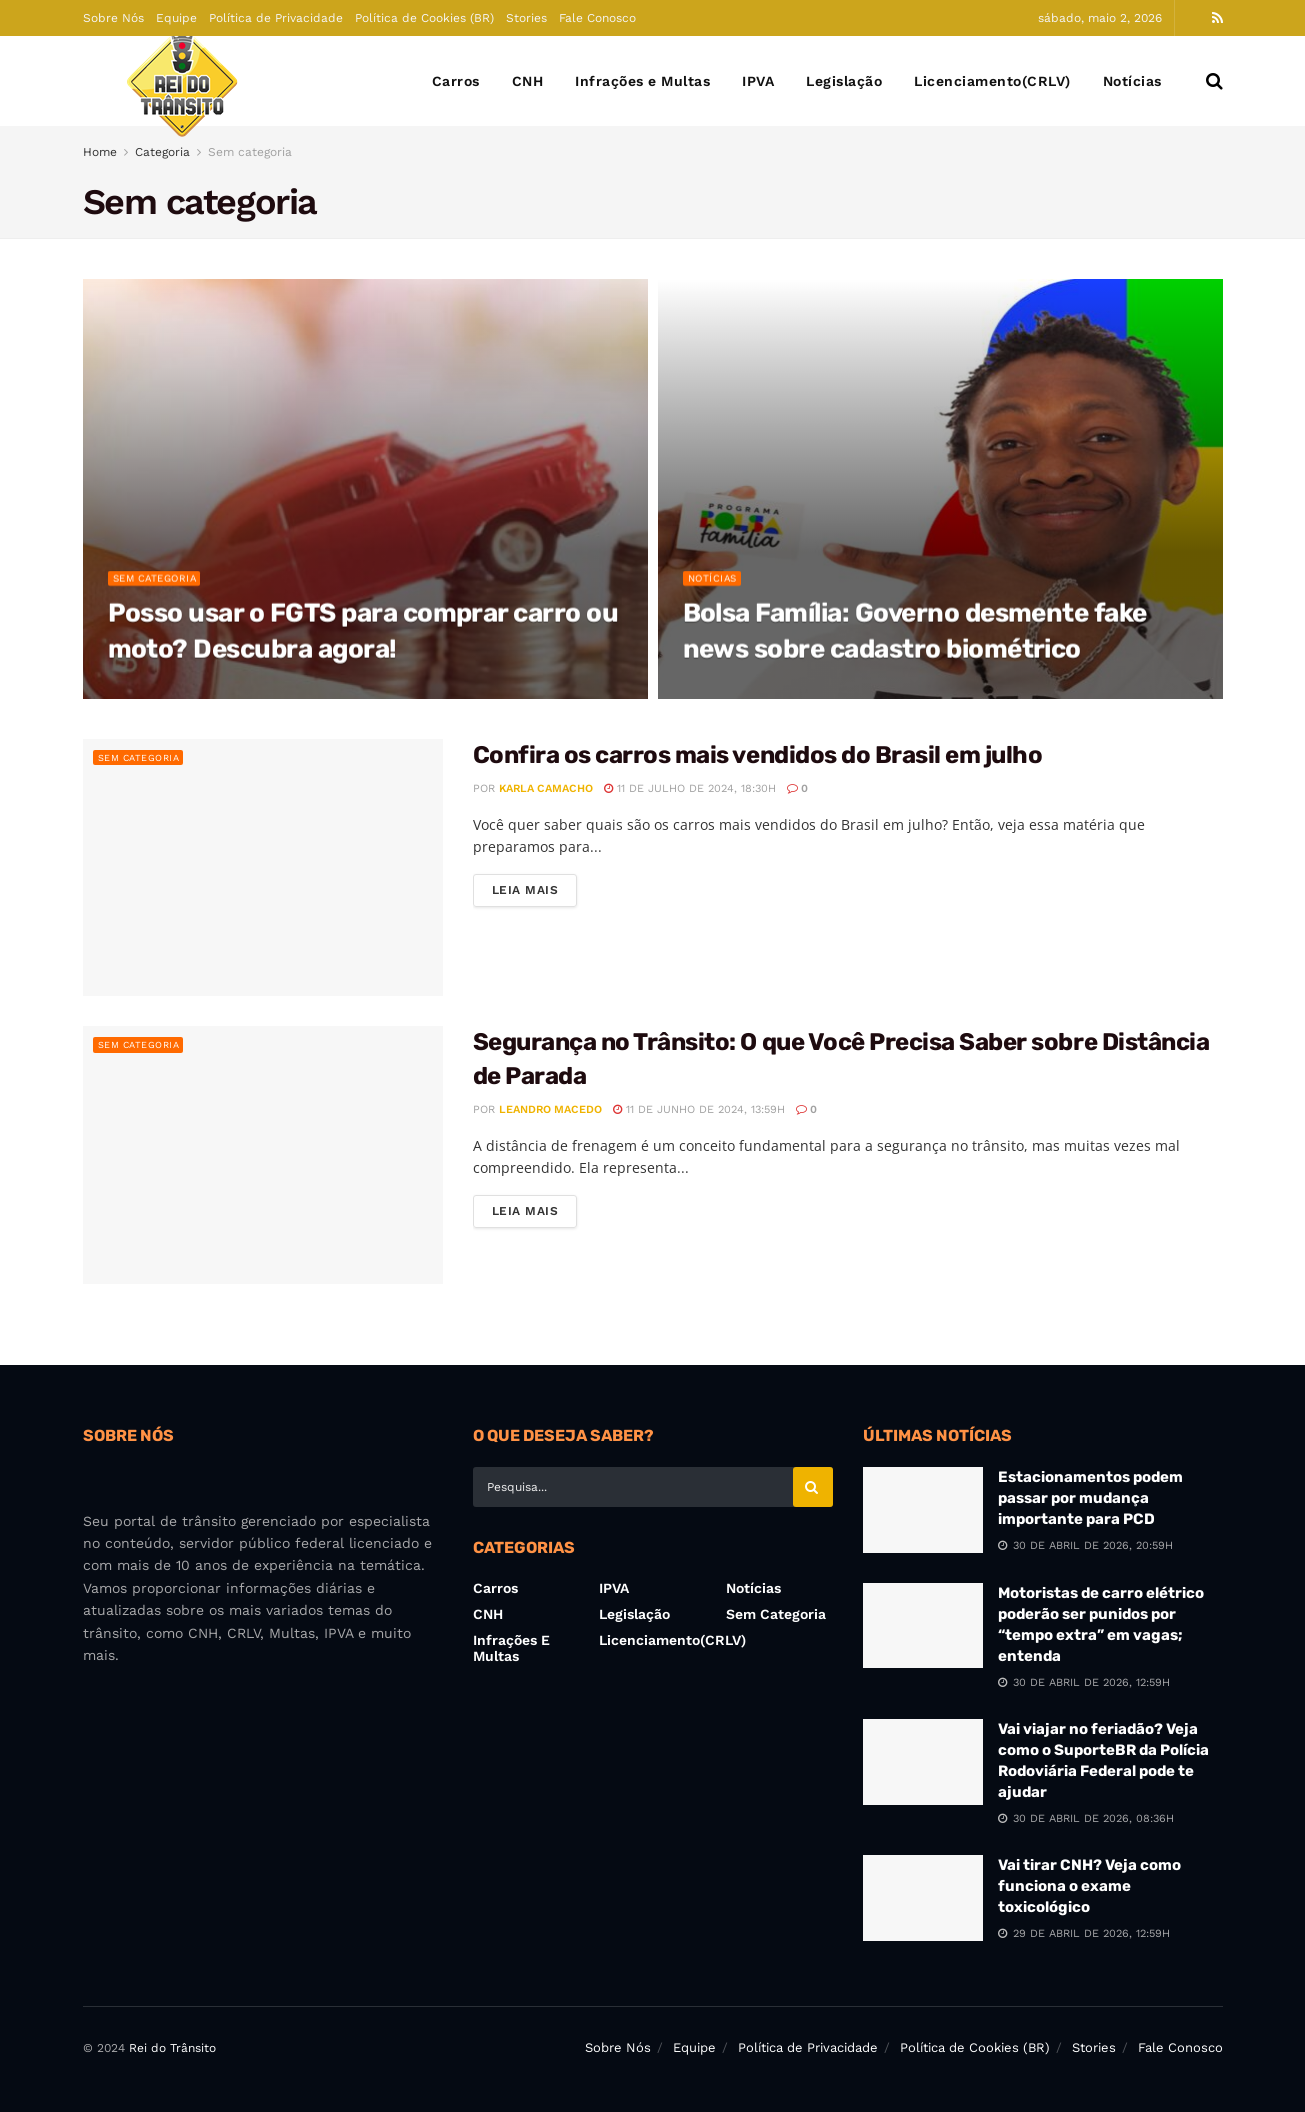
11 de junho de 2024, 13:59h (699, 1109)
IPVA (758, 81)
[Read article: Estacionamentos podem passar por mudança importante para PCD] (923, 1510)
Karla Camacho (546, 788)
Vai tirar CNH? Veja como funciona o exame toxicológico (1089, 1886)
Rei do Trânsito (172, 2048)
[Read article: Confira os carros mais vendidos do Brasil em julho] (263, 867)
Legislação (844, 81)
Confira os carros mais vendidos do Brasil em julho (758, 755)
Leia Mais (535, 888)
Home (100, 152)
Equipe (176, 18)
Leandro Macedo (550, 1109)
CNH (528, 81)
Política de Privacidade (276, 18)
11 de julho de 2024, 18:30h (690, 788)
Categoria (162, 152)
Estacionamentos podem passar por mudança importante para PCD (1090, 1498)
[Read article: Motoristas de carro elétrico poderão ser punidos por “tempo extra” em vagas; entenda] (923, 1626)
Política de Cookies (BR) (424, 18)
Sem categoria (250, 152)
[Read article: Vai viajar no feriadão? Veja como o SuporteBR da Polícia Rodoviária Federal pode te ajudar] (923, 1762)
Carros (456, 81)
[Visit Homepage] (183, 81)
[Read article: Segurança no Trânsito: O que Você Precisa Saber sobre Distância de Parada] (263, 1154)
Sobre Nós (113, 18)
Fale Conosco (597, 18)
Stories (526, 18)
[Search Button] (1214, 81)
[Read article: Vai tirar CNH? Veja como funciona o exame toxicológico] (923, 1898)
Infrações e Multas (642, 81)
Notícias (1132, 81)
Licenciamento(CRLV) (992, 81)
